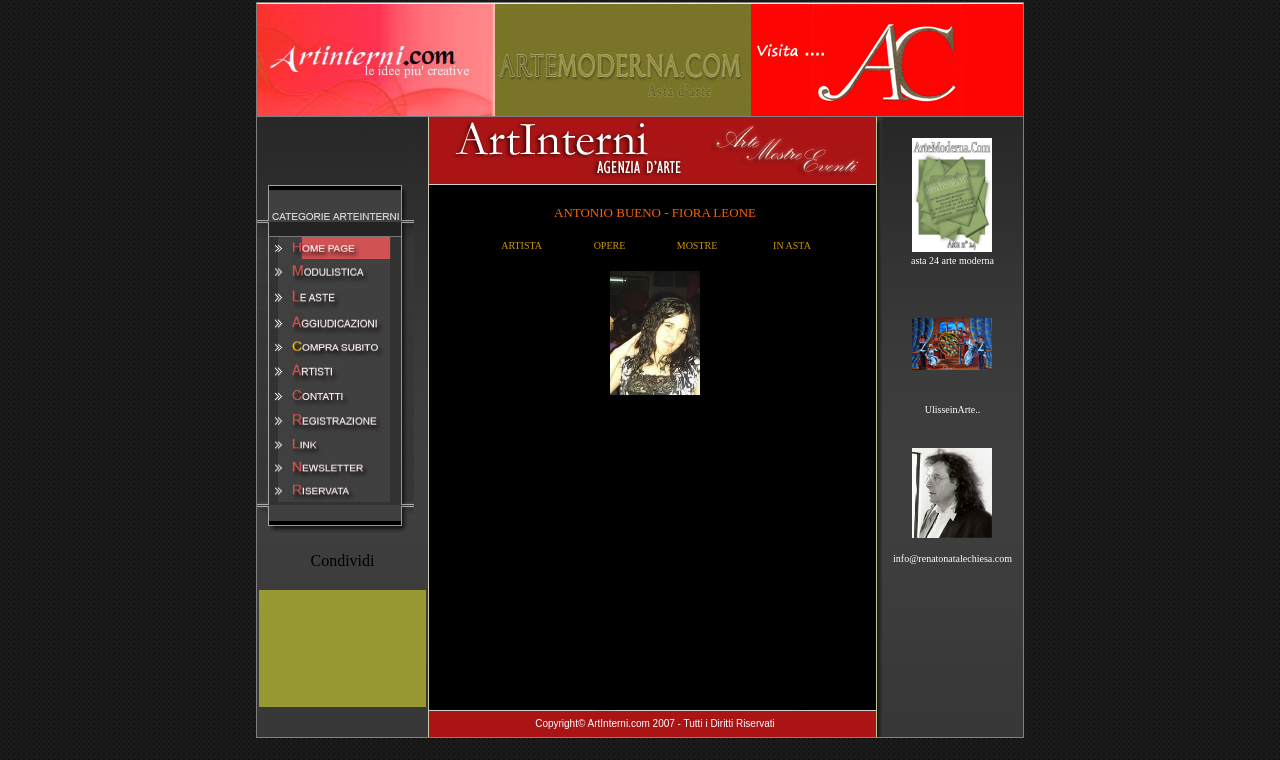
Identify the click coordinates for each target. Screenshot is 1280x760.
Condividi (342, 560)
